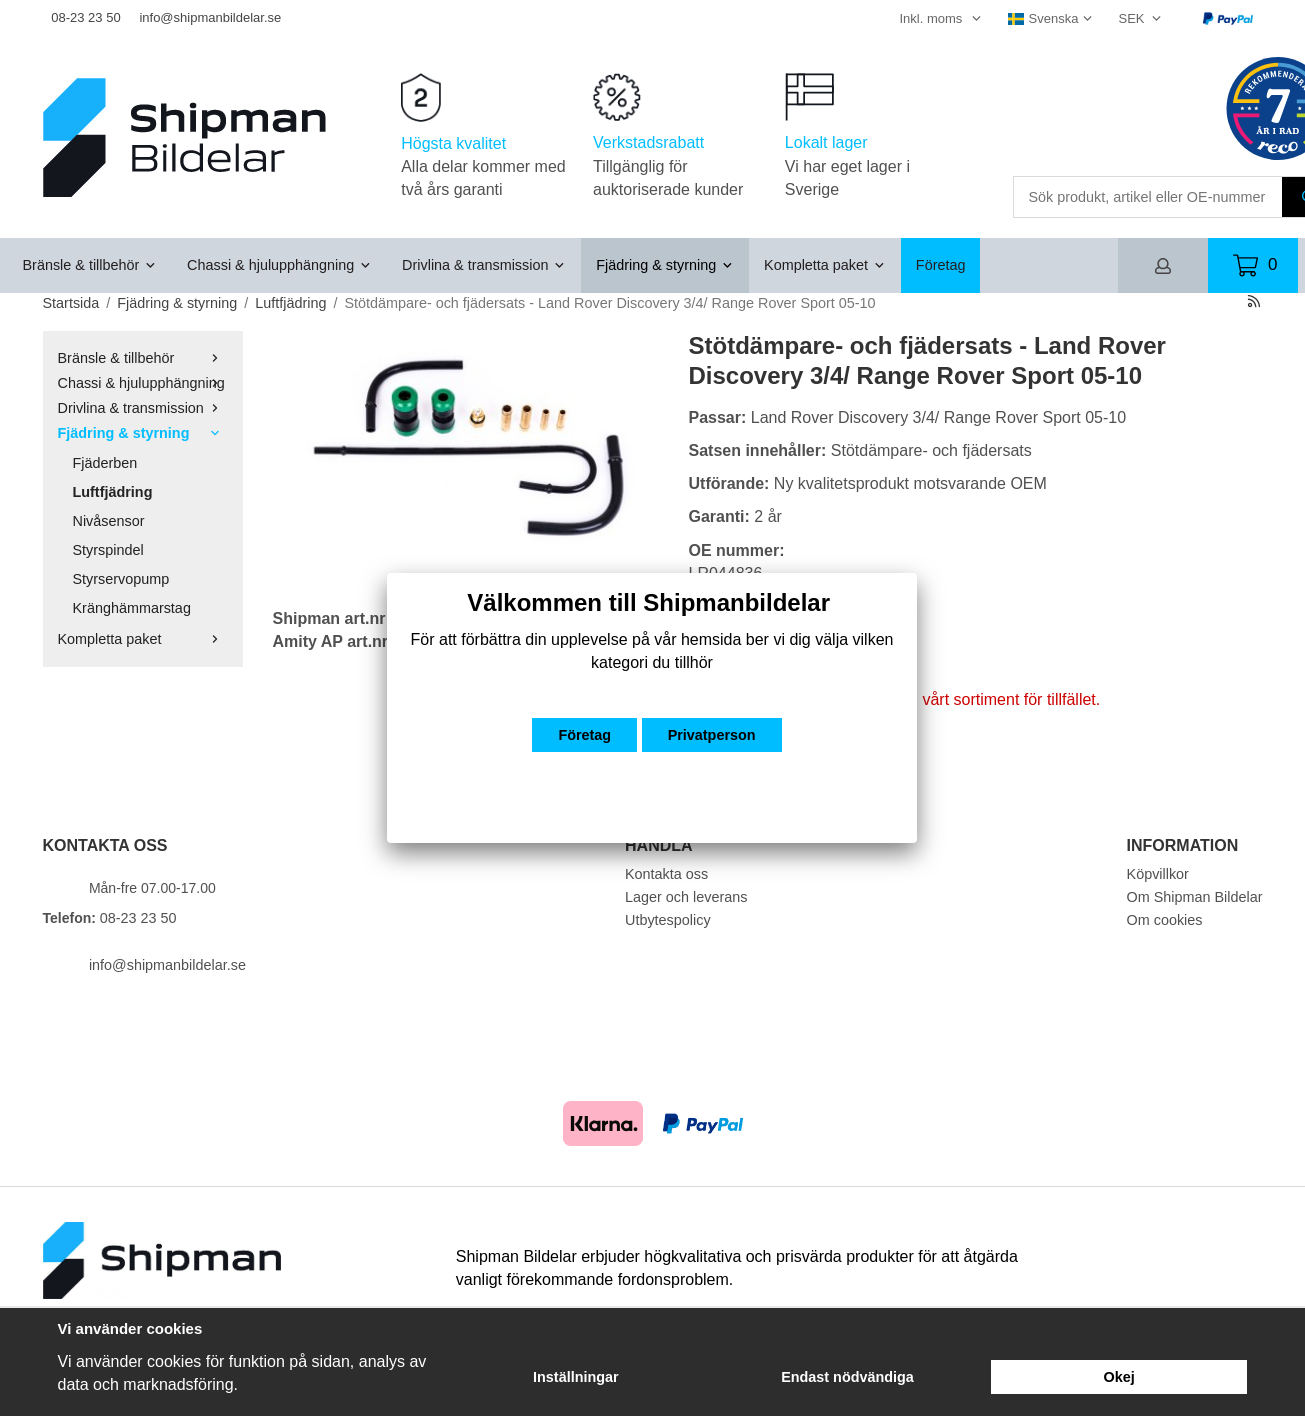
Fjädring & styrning (665, 265)
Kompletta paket (825, 265)
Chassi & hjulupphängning (279, 265)
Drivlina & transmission (484, 265)
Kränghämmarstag (132, 608)
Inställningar (576, 1377)
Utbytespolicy (668, 920)
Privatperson (712, 735)
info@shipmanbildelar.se (210, 17)
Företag (941, 265)
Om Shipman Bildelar (1195, 897)
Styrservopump (121, 579)
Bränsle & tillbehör (90, 265)
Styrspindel (108, 550)
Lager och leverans (686, 897)
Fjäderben (105, 463)
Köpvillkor (1158, 874)
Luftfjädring (113, 492)
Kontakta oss (666, 874)
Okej (1119, 1377)
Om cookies (1165, 920)
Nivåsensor (109, 521)
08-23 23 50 (85, 17)
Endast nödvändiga (847, 1377)
